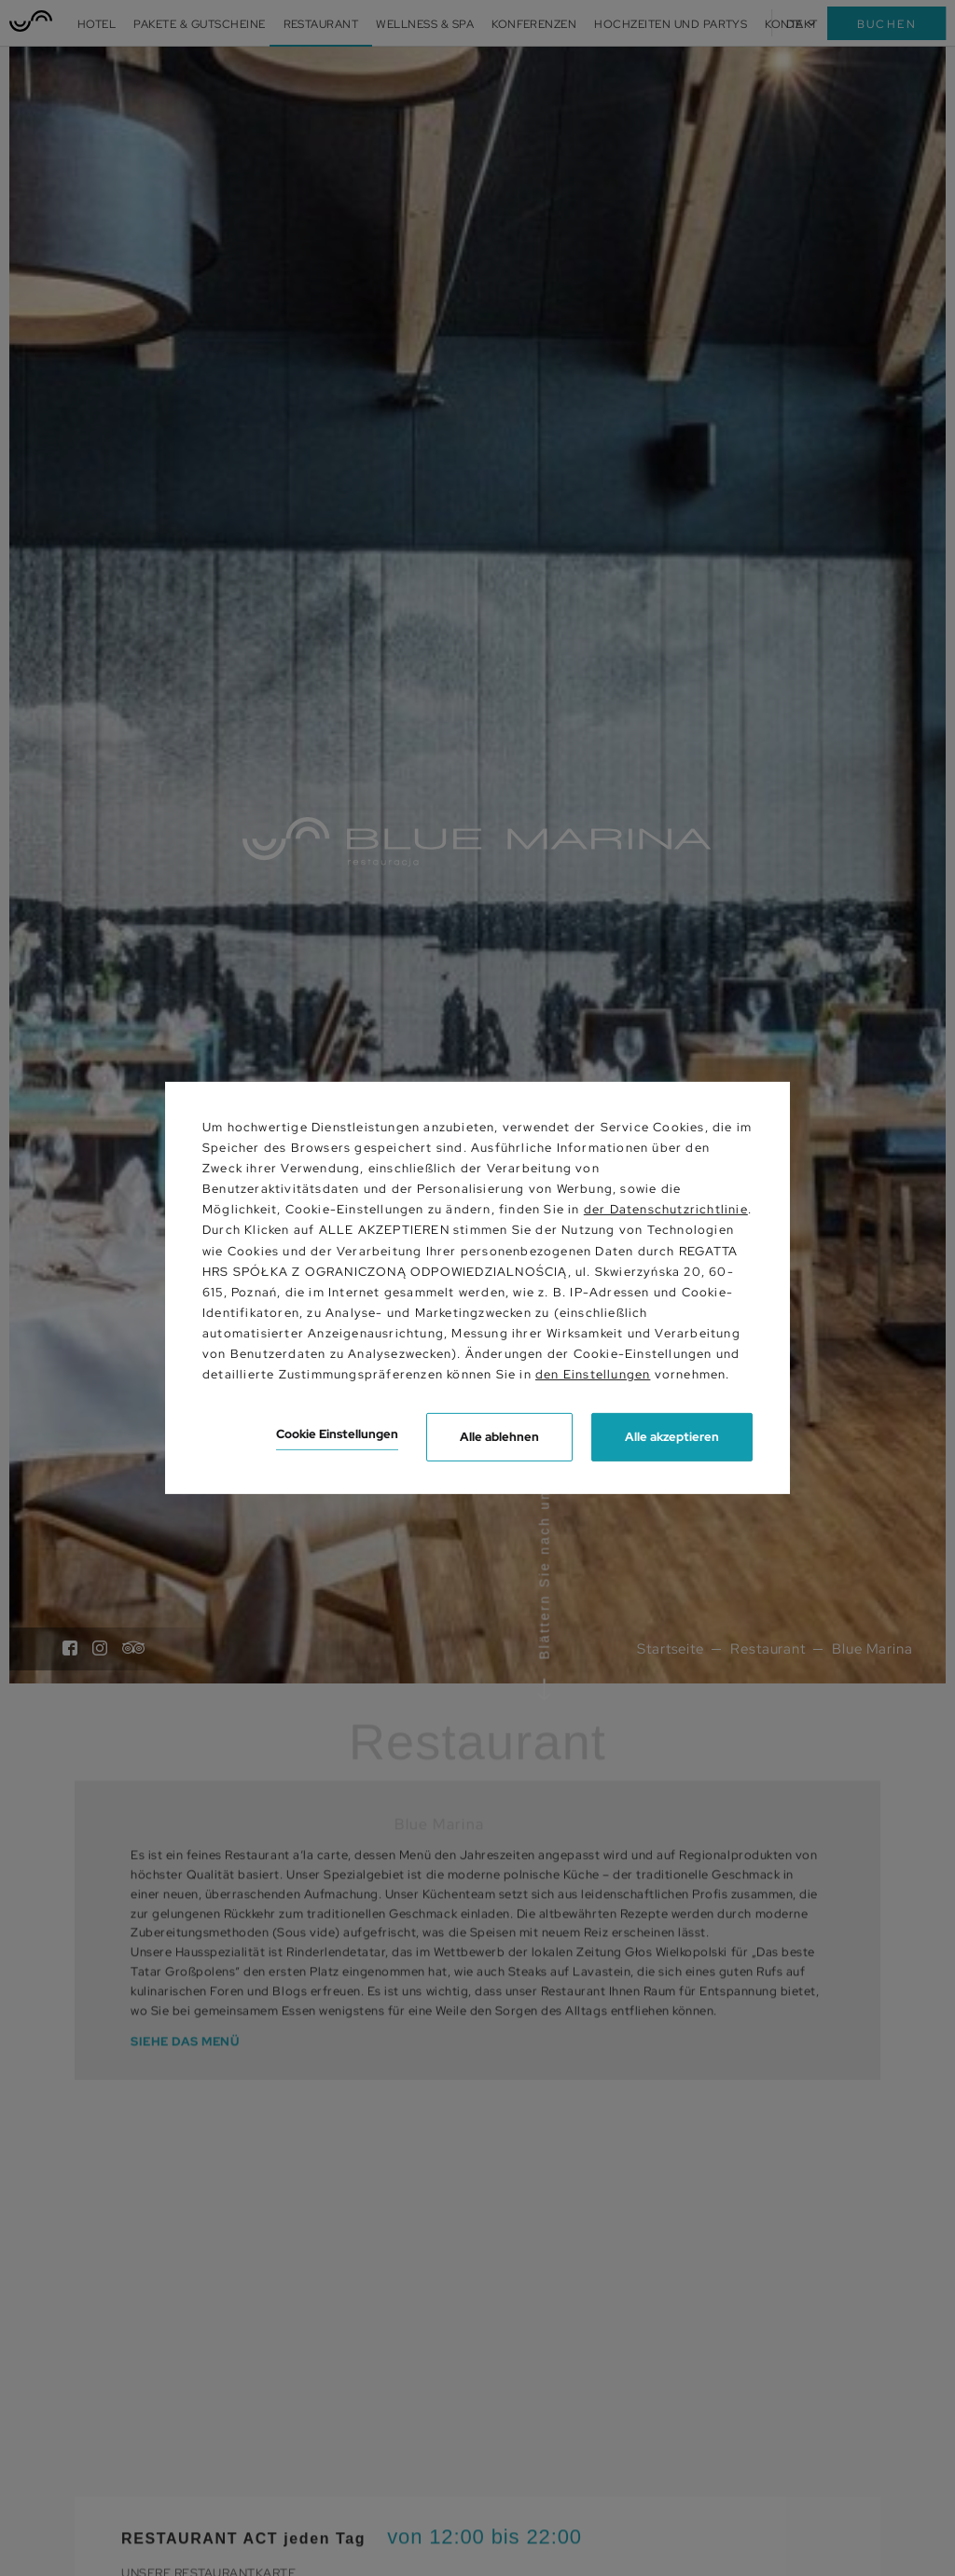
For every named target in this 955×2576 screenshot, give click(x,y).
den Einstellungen (592, 1374)
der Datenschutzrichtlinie (666, 1209)
